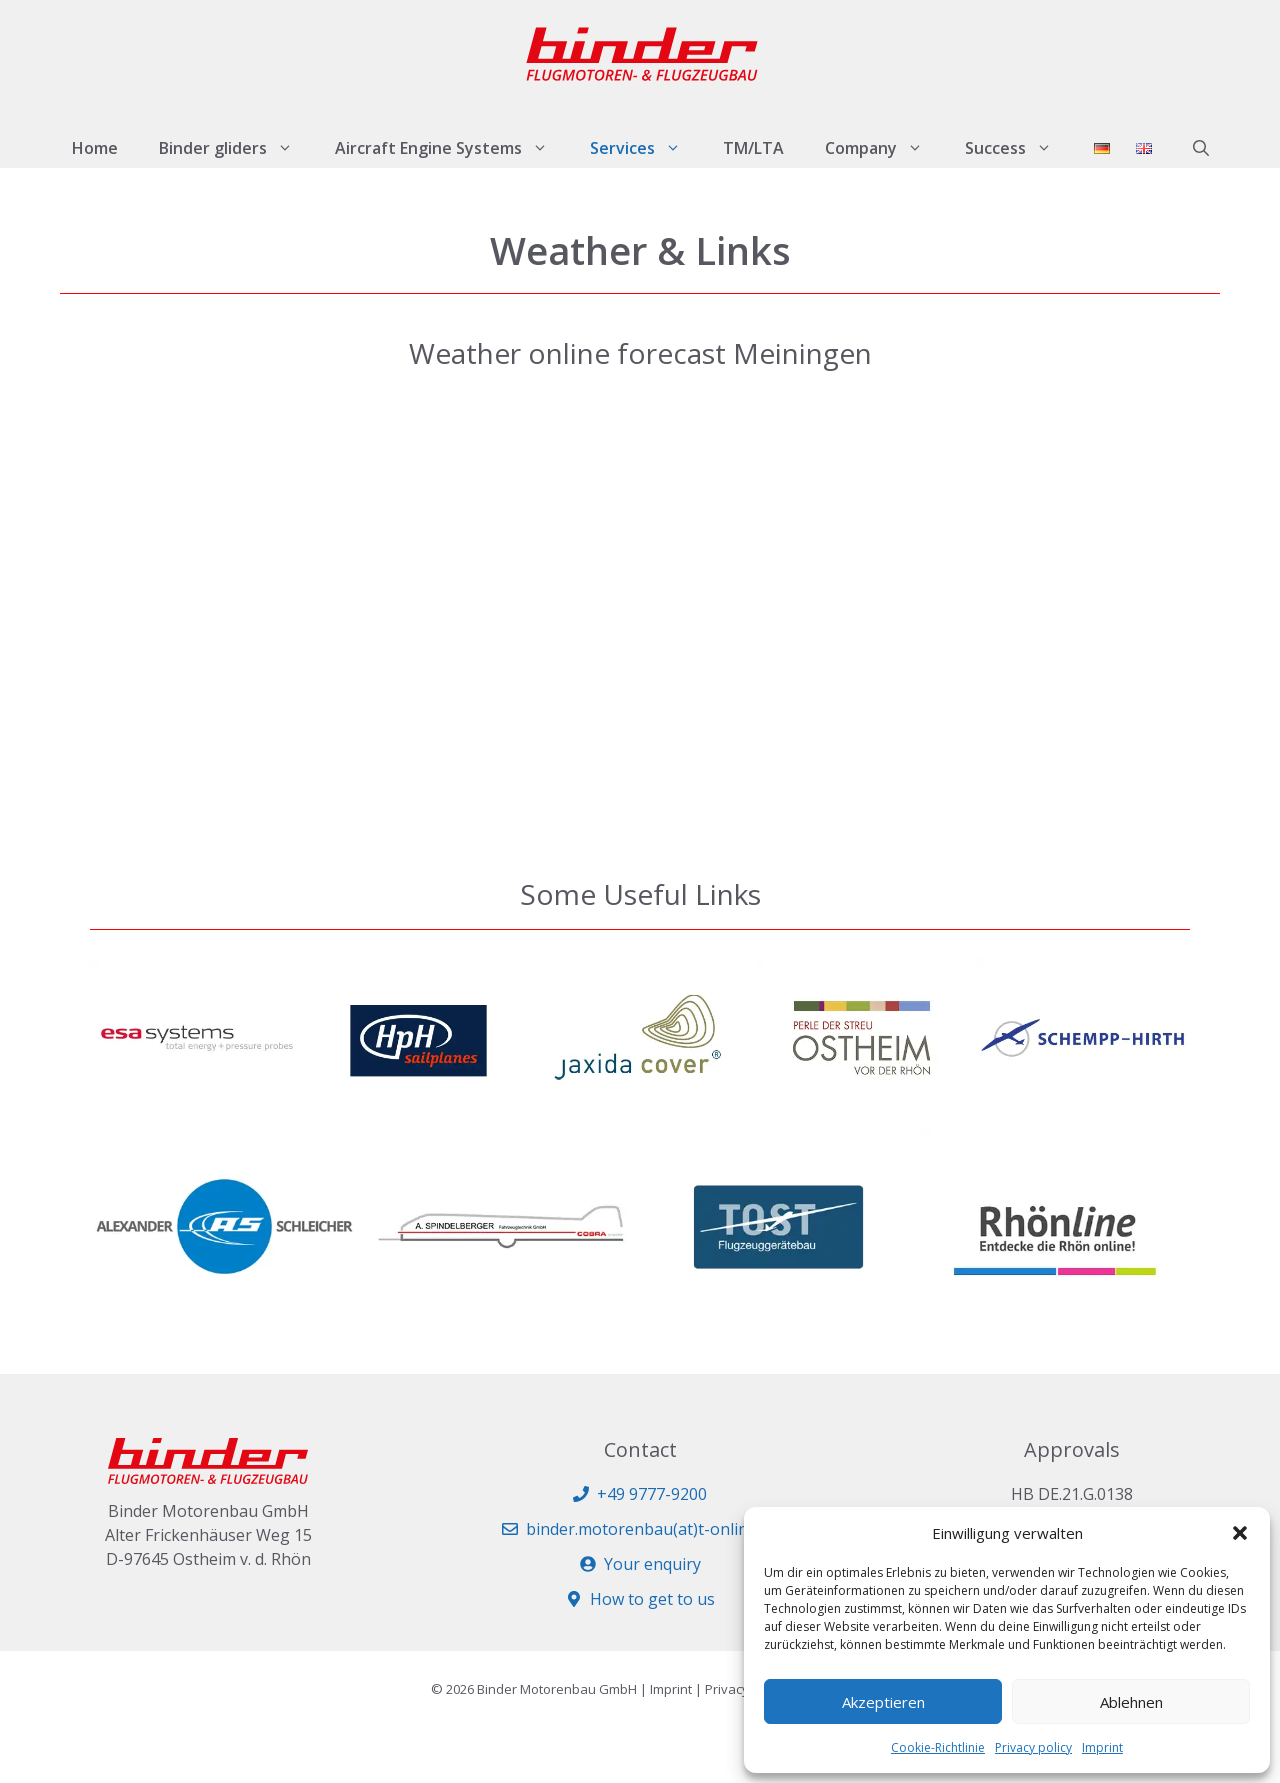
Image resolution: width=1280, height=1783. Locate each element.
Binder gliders (236, 148)
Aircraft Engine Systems (452, 148)
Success (1019, 148)
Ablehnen (1131, 1702)
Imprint (1102, 1747)
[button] (1240, 1533)
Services (646, 148)
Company (884, 148)
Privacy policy (1033, 1747)
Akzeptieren (883, 1702)
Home (95, 148)
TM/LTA (753, 148)
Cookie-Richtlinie (938, 1747)
